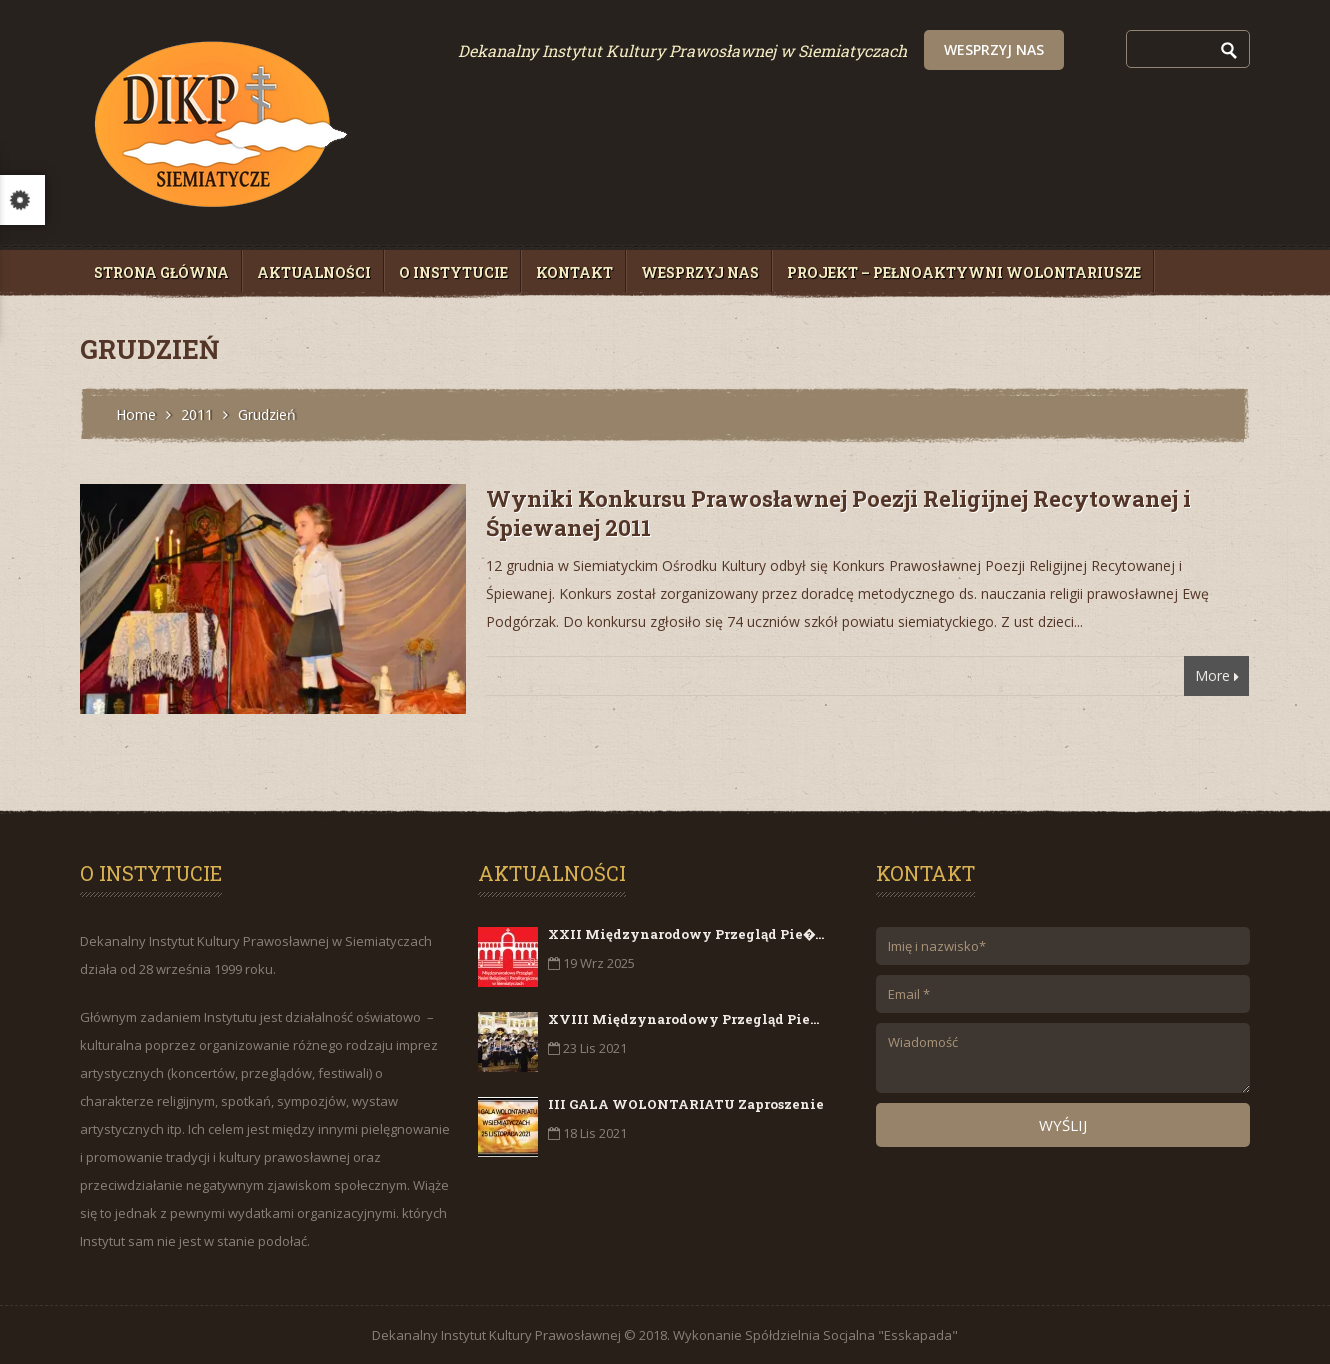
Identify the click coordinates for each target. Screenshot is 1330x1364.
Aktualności (314, 272)
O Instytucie (453, 272)
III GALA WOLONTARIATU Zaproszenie (686, 1104)
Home (136, 414)
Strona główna (161, 272)
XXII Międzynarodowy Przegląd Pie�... (686, 934)
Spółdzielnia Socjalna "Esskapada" (851, 1335)
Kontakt (574, 272)
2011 (197, 414)
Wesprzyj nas (1125, 49)
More (1217, 679)
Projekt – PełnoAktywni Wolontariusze (964, 272)
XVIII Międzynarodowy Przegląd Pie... (683, 1019)
